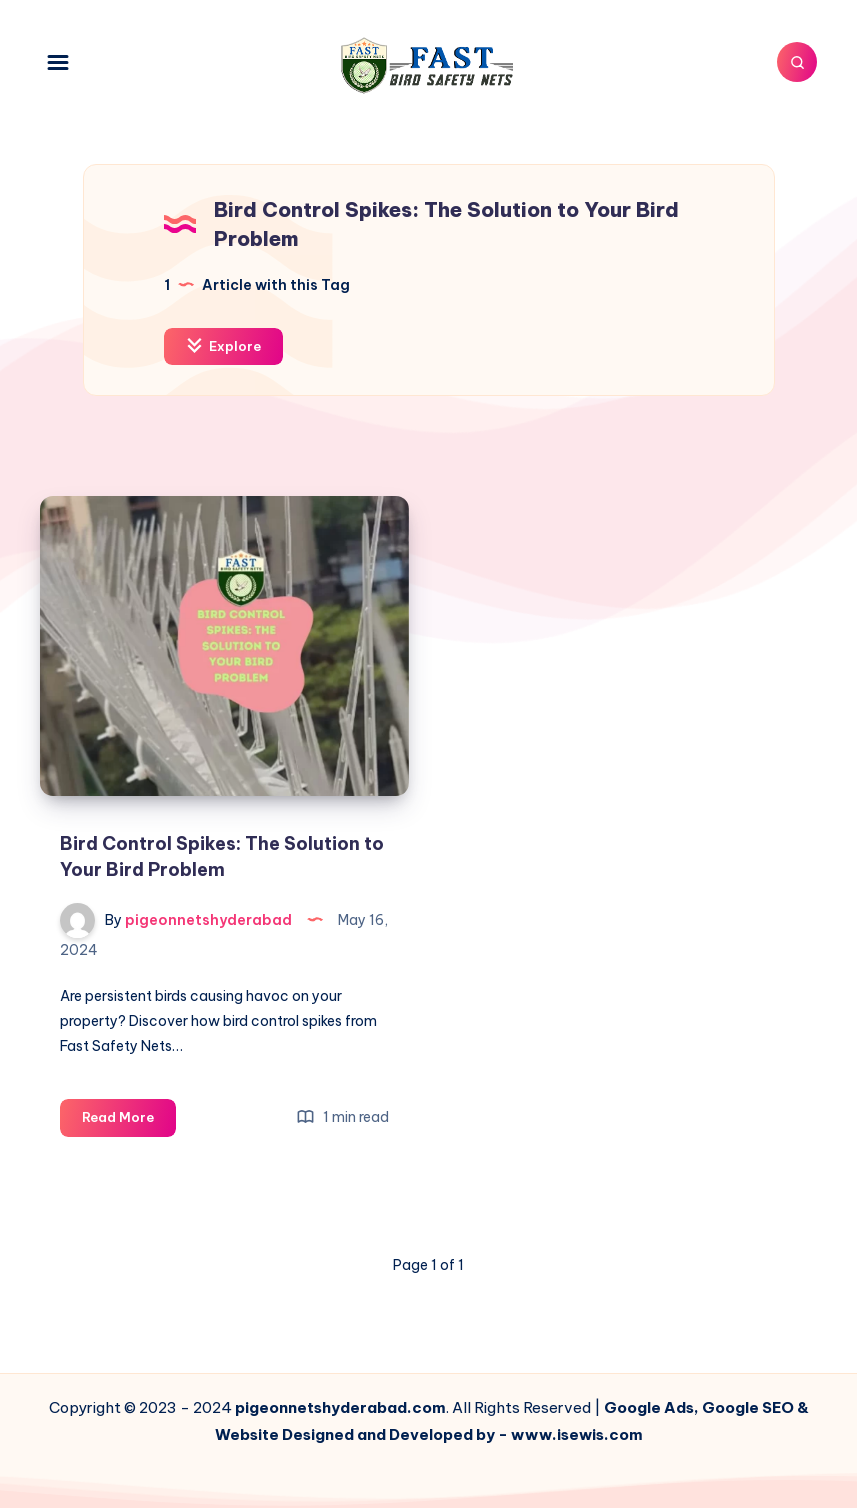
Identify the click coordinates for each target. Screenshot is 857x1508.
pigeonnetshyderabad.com (340, 1407)
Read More (129, 1120)
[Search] (797, 62)
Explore (223, 345)
